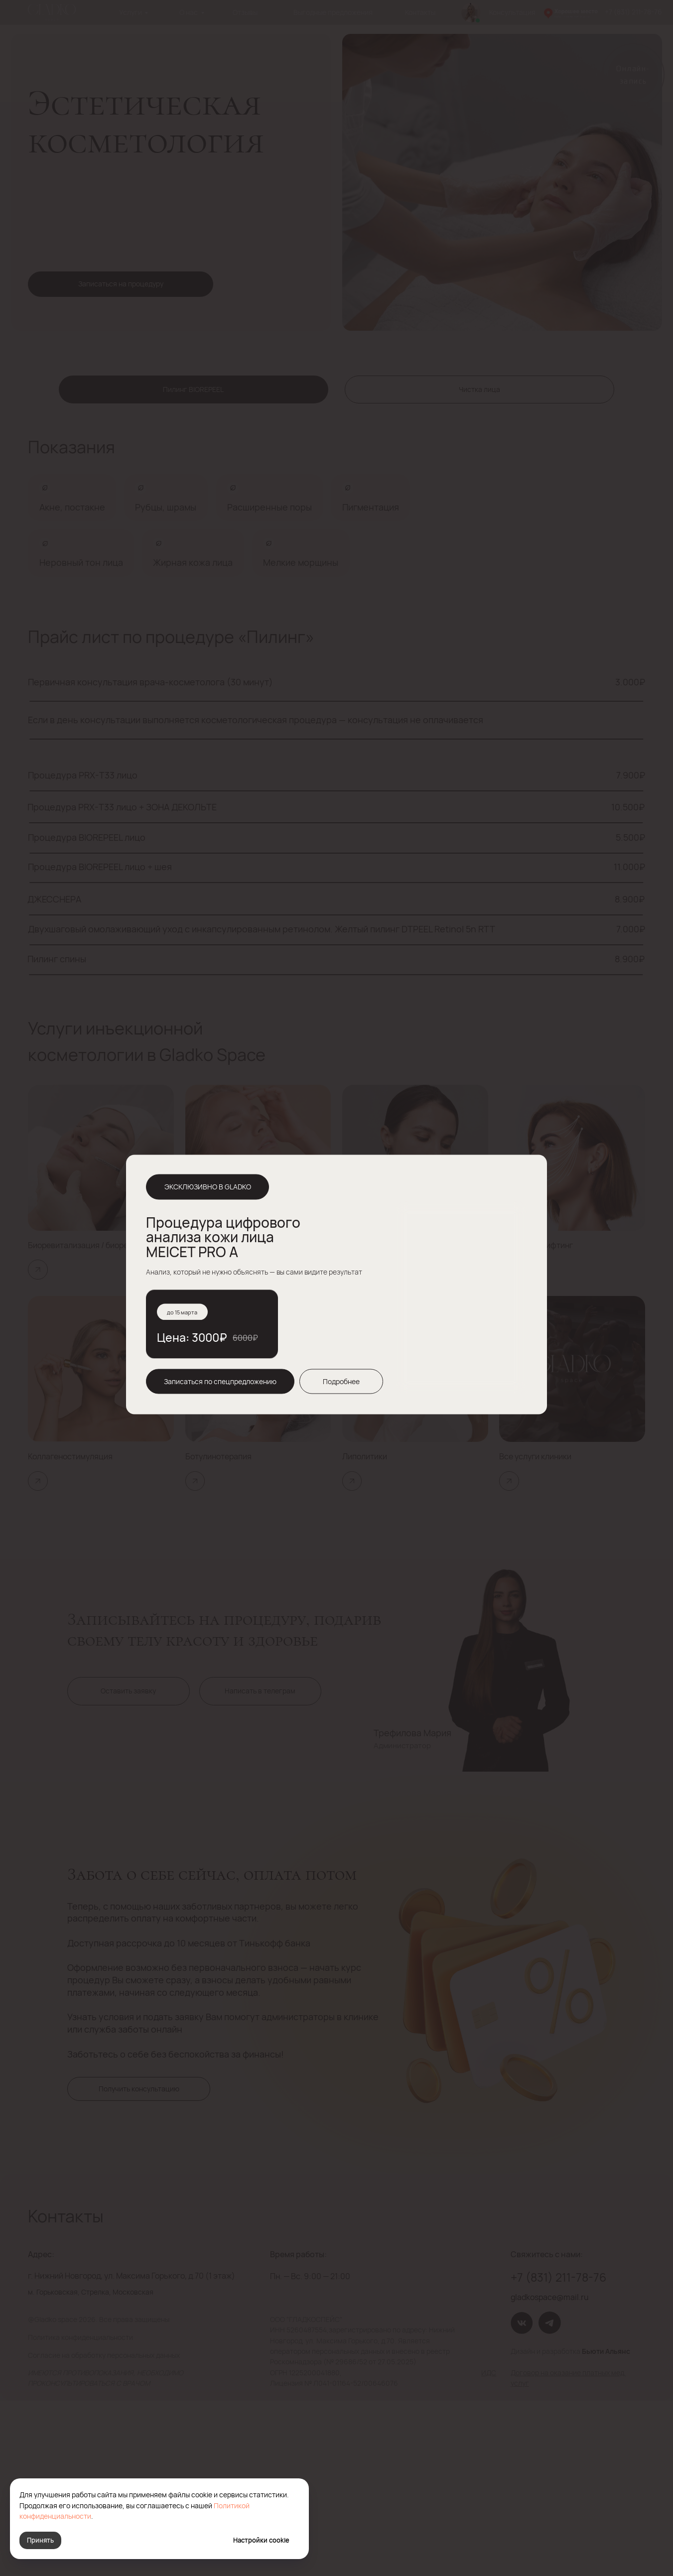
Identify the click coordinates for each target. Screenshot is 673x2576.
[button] (220, 1381)
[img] (528, 1174)
